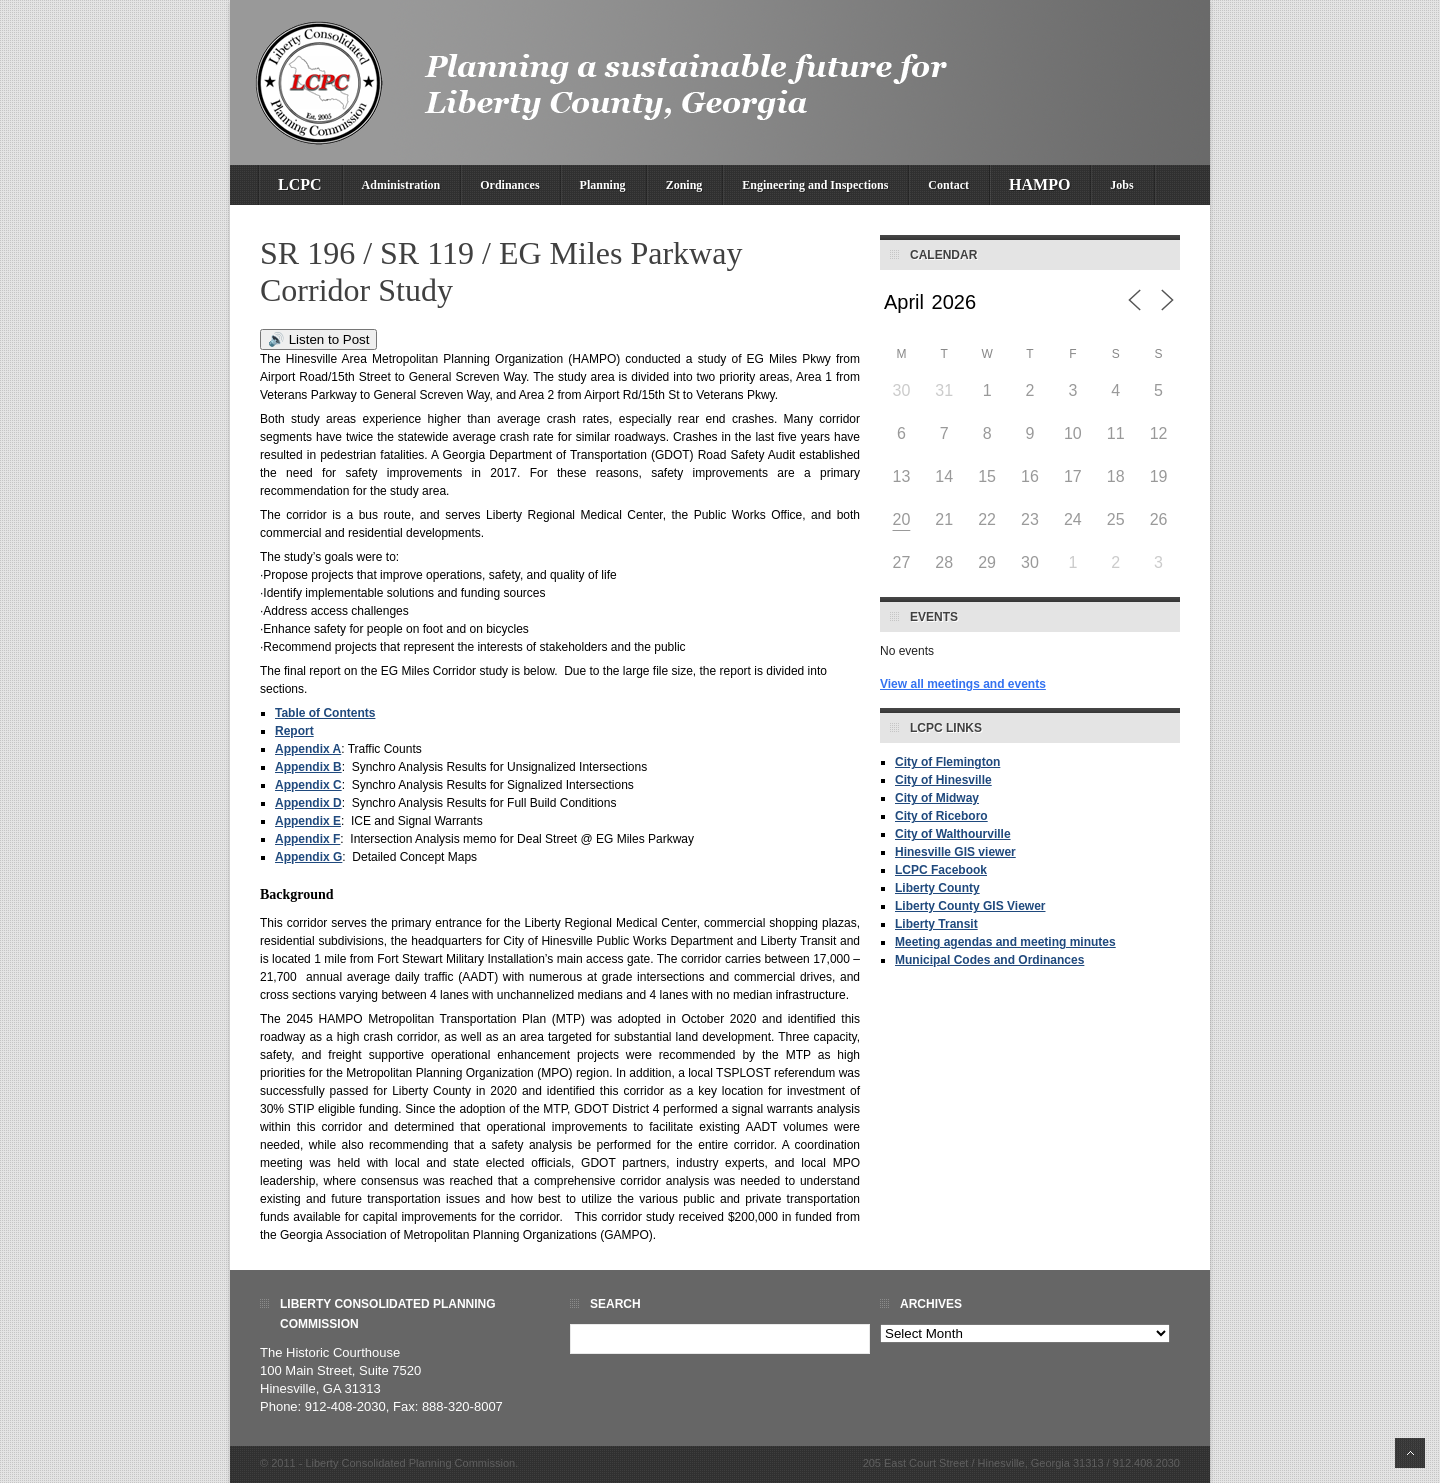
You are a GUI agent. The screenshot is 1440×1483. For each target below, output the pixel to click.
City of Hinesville (943, 780)
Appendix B (308, 767)
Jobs (1121, 185)
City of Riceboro (941, 816)
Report (294, 731)
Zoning (684, 185)
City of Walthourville (953, 834)
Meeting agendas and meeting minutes (1005, 942)
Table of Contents (325, 713)
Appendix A (308, 749)
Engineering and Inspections (815, 185)
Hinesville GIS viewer (955, 852)
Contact (948, 185)
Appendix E (308, 821)
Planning (603, 185)
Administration (401, 185)
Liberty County (937, 888)
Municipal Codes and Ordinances (989, 960)
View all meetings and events (963, 684)
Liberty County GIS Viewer (970, 906)
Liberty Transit (936, 924)
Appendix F (307, 839)
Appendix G (308, 857)
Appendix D (308, 803)
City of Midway (937, 798)
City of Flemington (947, 762)
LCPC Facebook (941, 870)
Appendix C (308, 785)
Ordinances (509, 185)
